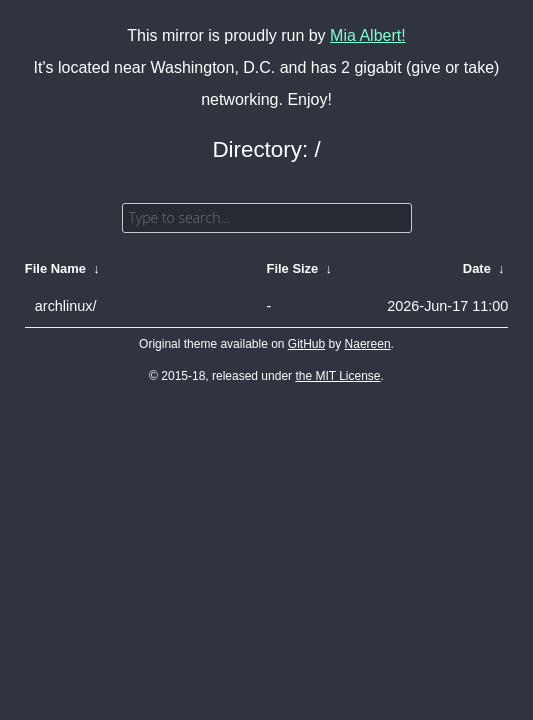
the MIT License (337, 376)
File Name (55, 268)
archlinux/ (66, 306)
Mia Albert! (368, 35)
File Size (293, 268)
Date (477, 268)
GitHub (306, 344)
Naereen (368, 344)
